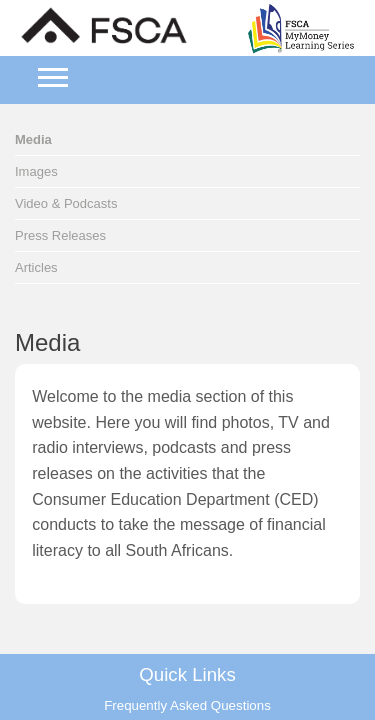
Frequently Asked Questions (187, 705)
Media (33, 139)
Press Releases (60, 235)
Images (36, 171)
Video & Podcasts (66, 203)
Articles (36, 267)
